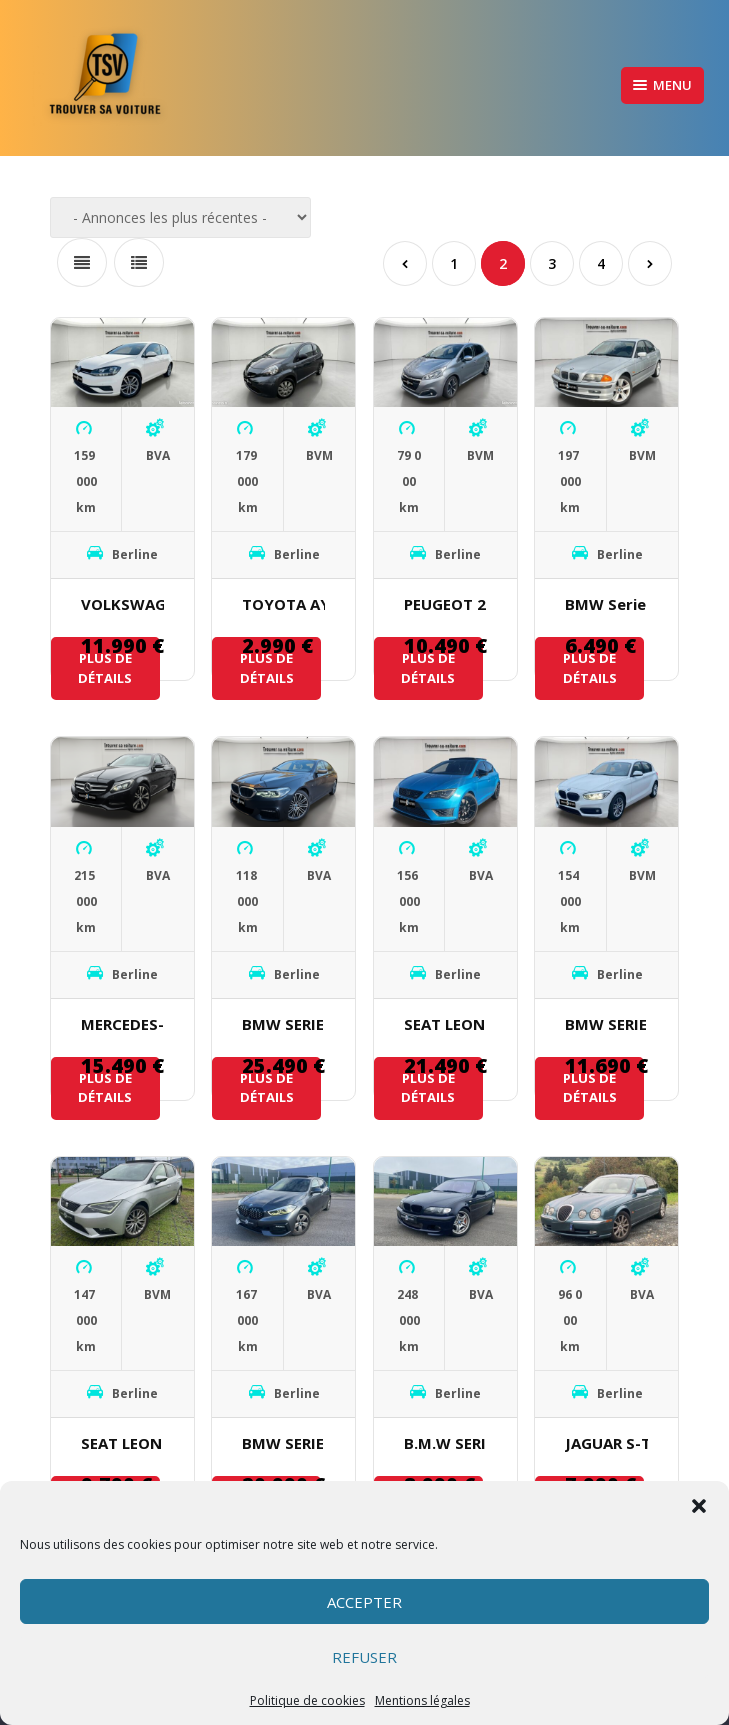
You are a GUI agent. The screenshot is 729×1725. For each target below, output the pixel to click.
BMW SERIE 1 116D (606, 1024)
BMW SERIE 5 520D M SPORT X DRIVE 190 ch (283, 1024)
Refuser (364, 1657)
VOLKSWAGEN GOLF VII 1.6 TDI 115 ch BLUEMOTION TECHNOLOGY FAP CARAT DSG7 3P (122, 604)
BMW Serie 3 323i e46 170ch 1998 (606, 604)
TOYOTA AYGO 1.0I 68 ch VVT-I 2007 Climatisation (283, 604)
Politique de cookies (307, 1700)
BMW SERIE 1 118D (283, 1443)
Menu (662, 85)
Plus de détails (105, 668)
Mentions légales (422, 1700)
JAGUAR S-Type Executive (606, 1443)
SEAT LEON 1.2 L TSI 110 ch (122, 1443)
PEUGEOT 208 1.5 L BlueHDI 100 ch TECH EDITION (445, 604)
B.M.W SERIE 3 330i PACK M (445, 1443)
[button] (699, 1506)
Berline (135, 554)
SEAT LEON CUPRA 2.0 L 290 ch (445, 1024)
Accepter (364, 1602)
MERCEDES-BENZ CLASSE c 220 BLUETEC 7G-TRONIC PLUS (122, 1024)
